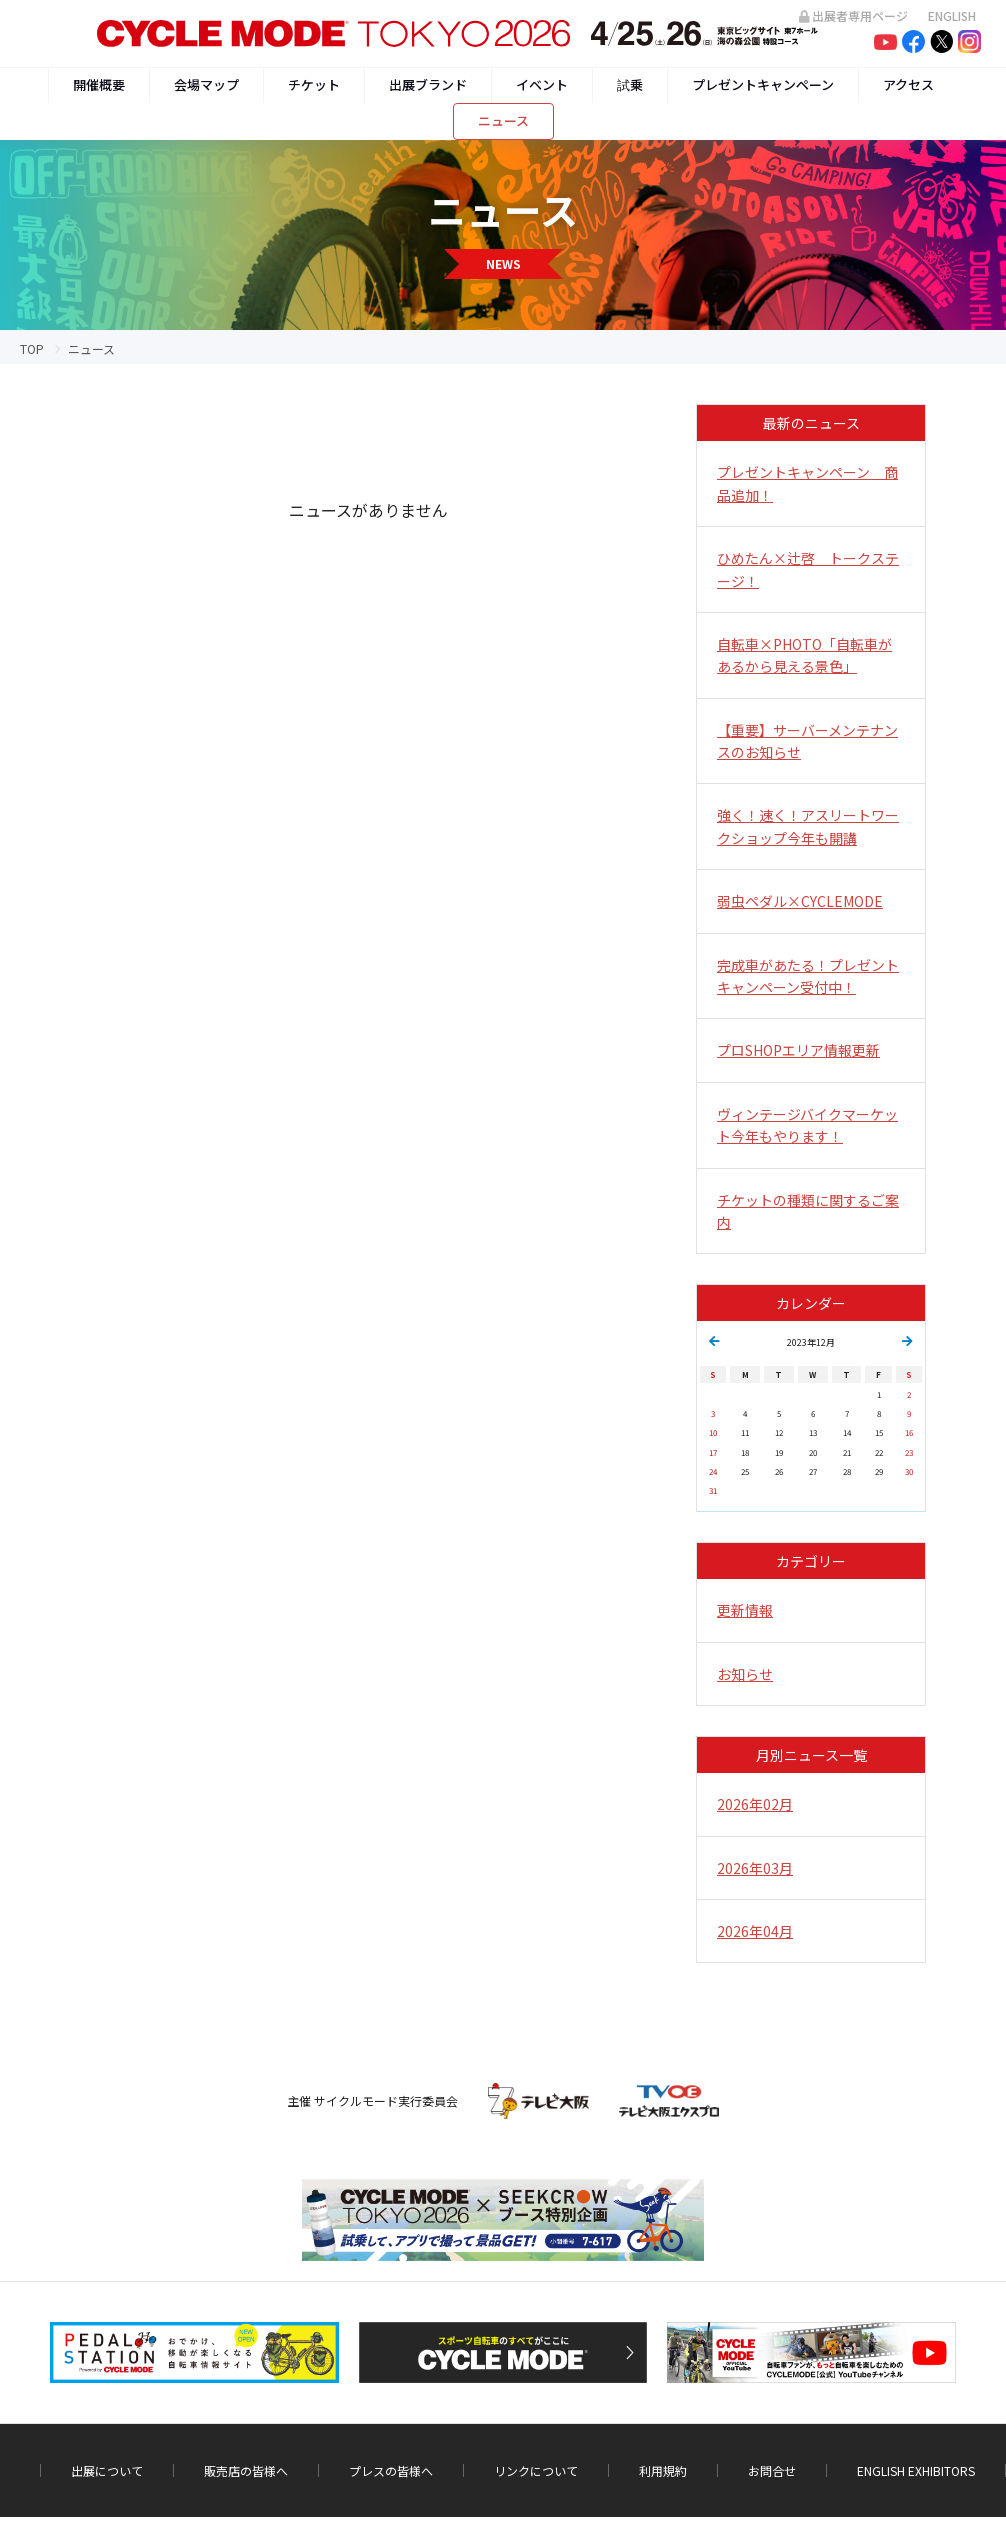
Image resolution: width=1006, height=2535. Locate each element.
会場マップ (206, 84)
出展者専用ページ (853, 15)
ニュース (503, 120)
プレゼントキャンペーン (763, 84)
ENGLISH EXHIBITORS (916, 2471)
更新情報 (745, 1610)
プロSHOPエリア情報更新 (798, 1050)
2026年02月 (755, 1804)
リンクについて (536, 2471)
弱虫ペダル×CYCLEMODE (800, 901)
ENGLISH (952, 15)
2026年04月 (755, 1931)
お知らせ (745, 1674)
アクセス (908, 84)
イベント (542, 84)
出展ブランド (428, 84)
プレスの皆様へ (391, 2471)
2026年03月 (755, 1868)
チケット (314, 84)
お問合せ (772, 2471)
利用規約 (663, 2471)
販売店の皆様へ (246, 2471)
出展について (107, 2471)
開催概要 (99, 84)
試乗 (630, 84)
